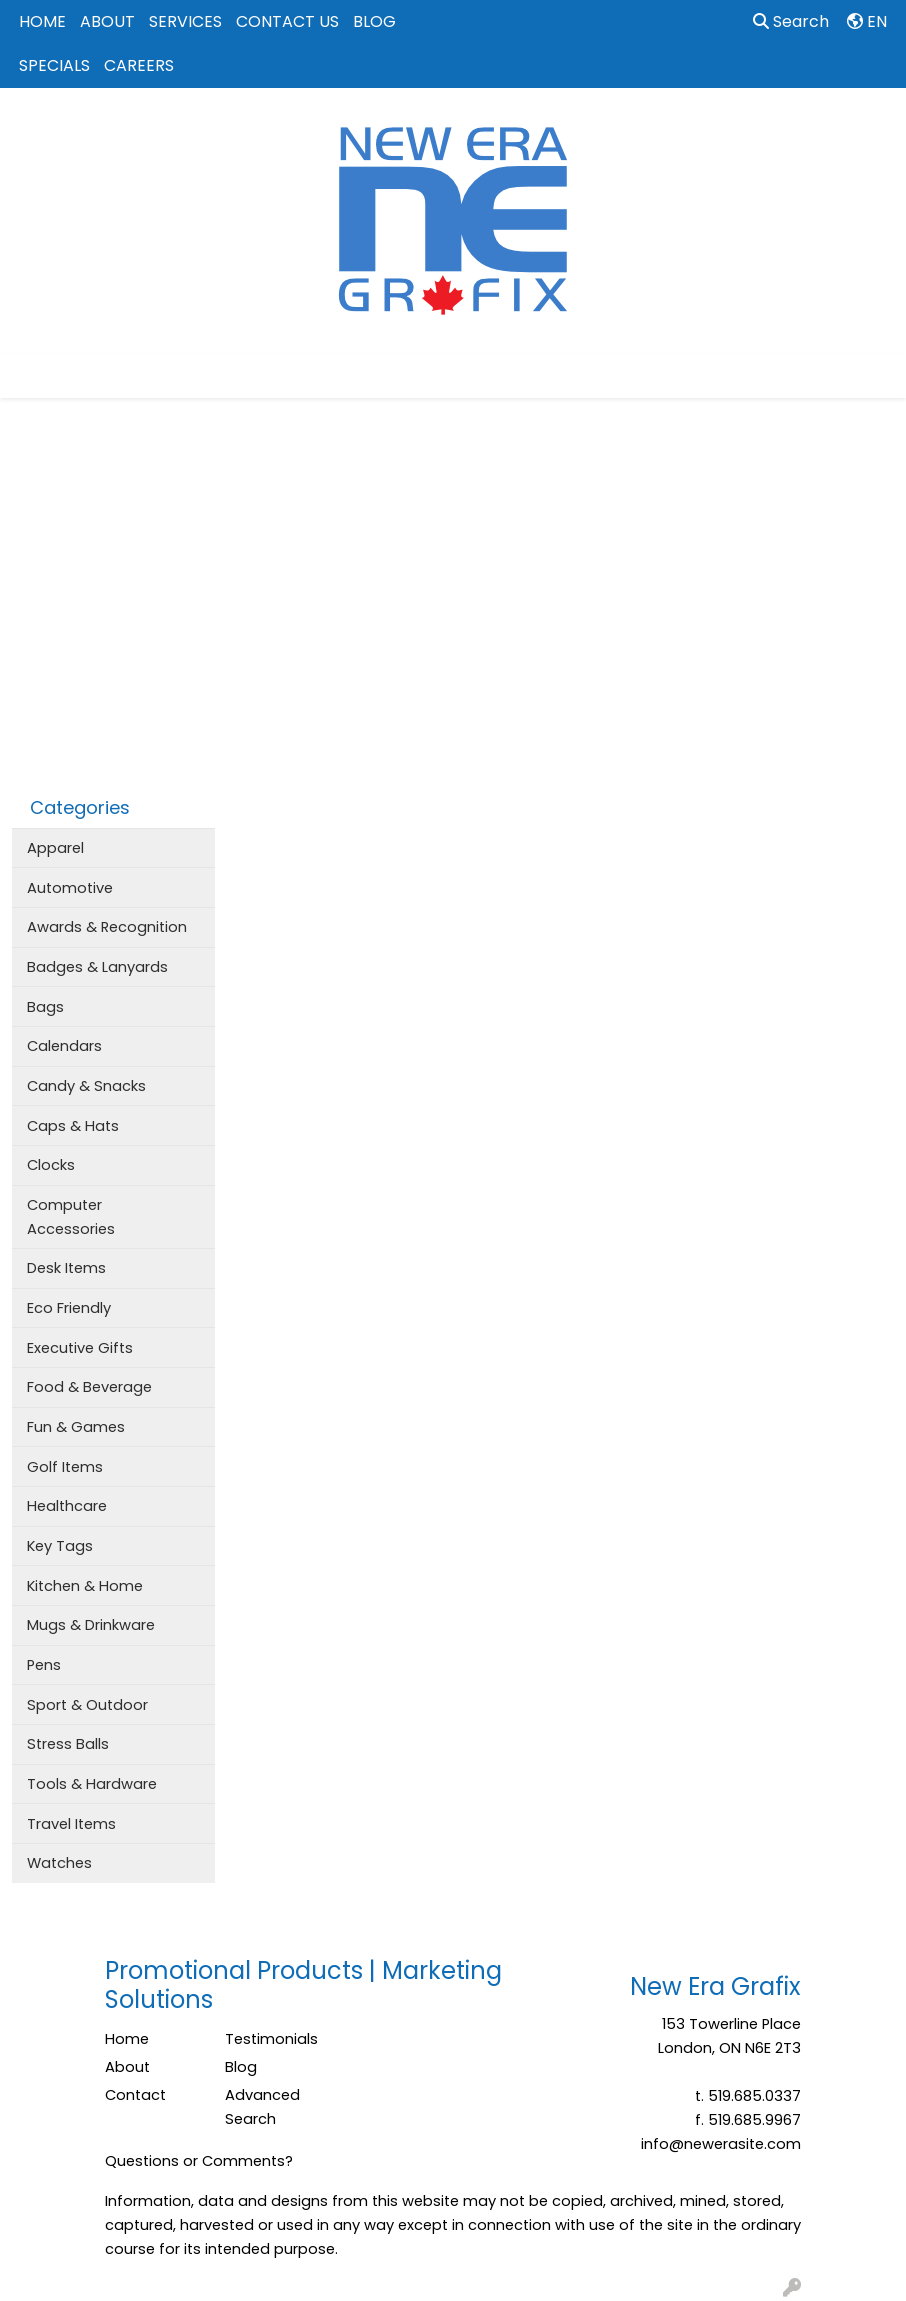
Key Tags (60, 1546)
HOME (42, 21)
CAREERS (139, 65)
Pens (44, 1665)
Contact (135, 2095)
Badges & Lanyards (97, 967)
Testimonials (271, 2039)
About (127, 2067)
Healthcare (67, 1506)
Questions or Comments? (199, 2161)
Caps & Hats (73, 1126)
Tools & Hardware (92, 1784)
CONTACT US (287, 21)
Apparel (55, 848)
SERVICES (185, 21)
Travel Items (71, 1824)
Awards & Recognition (107, 927)
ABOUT (107, 21)
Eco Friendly (69, 1308)
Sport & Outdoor (87, 1705)
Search (791, 21)
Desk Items (66, 1268)
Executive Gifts (80, 1348)
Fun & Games (76, 1427)
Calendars (64, 1046)
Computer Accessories (71, 1217)
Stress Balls (68, 1744)
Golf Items (65, 1467)
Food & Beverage (89, 1387)
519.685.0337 (754, 2096)
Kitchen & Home (85, 1586)
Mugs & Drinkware (91, 1625)
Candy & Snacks (86, 1086)
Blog (241, 2067)
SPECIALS (54, 65)
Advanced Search (262, 2107)
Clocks (51, 1165)
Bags (45, 1007)
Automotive (70, 888)
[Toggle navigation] (31, 376)
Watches (59, 1863)
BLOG (374, 21)
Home (127, 2039)
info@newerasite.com (721, 2144)
